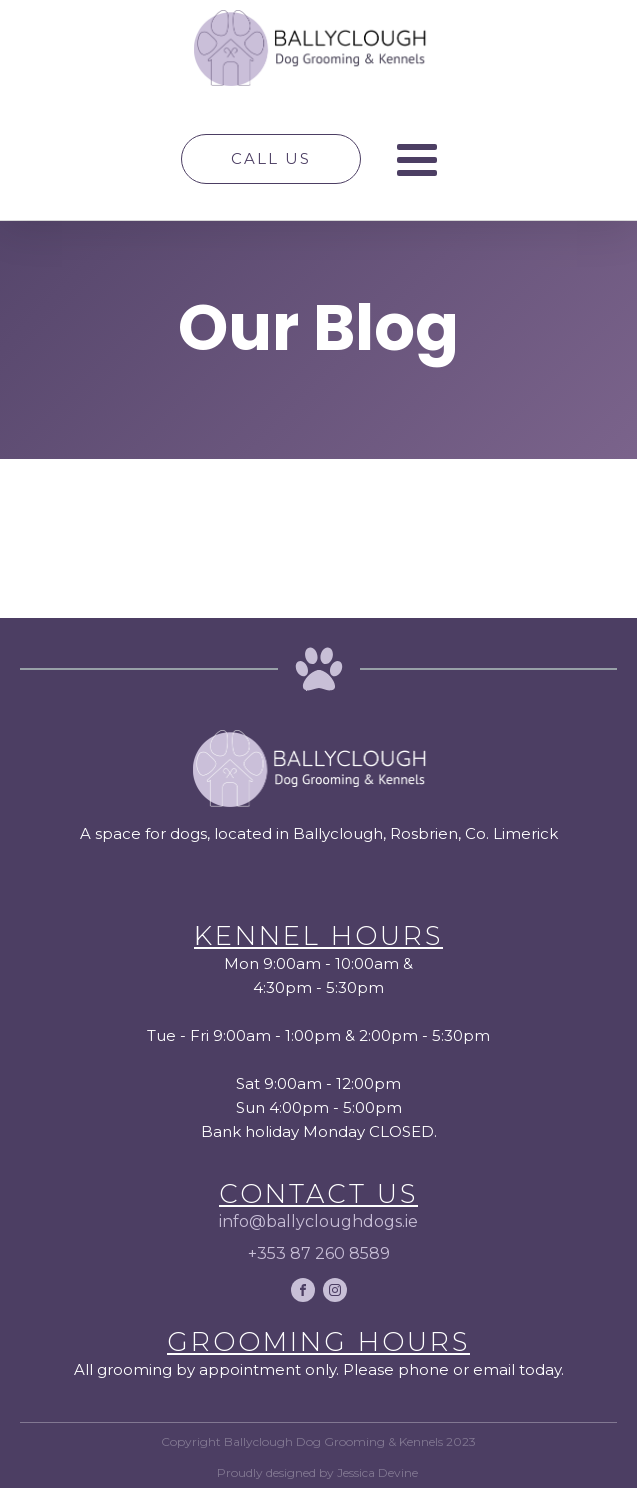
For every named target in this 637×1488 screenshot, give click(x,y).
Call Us (271, 158)
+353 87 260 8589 (319, 1253)
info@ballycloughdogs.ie (318, 1221)
